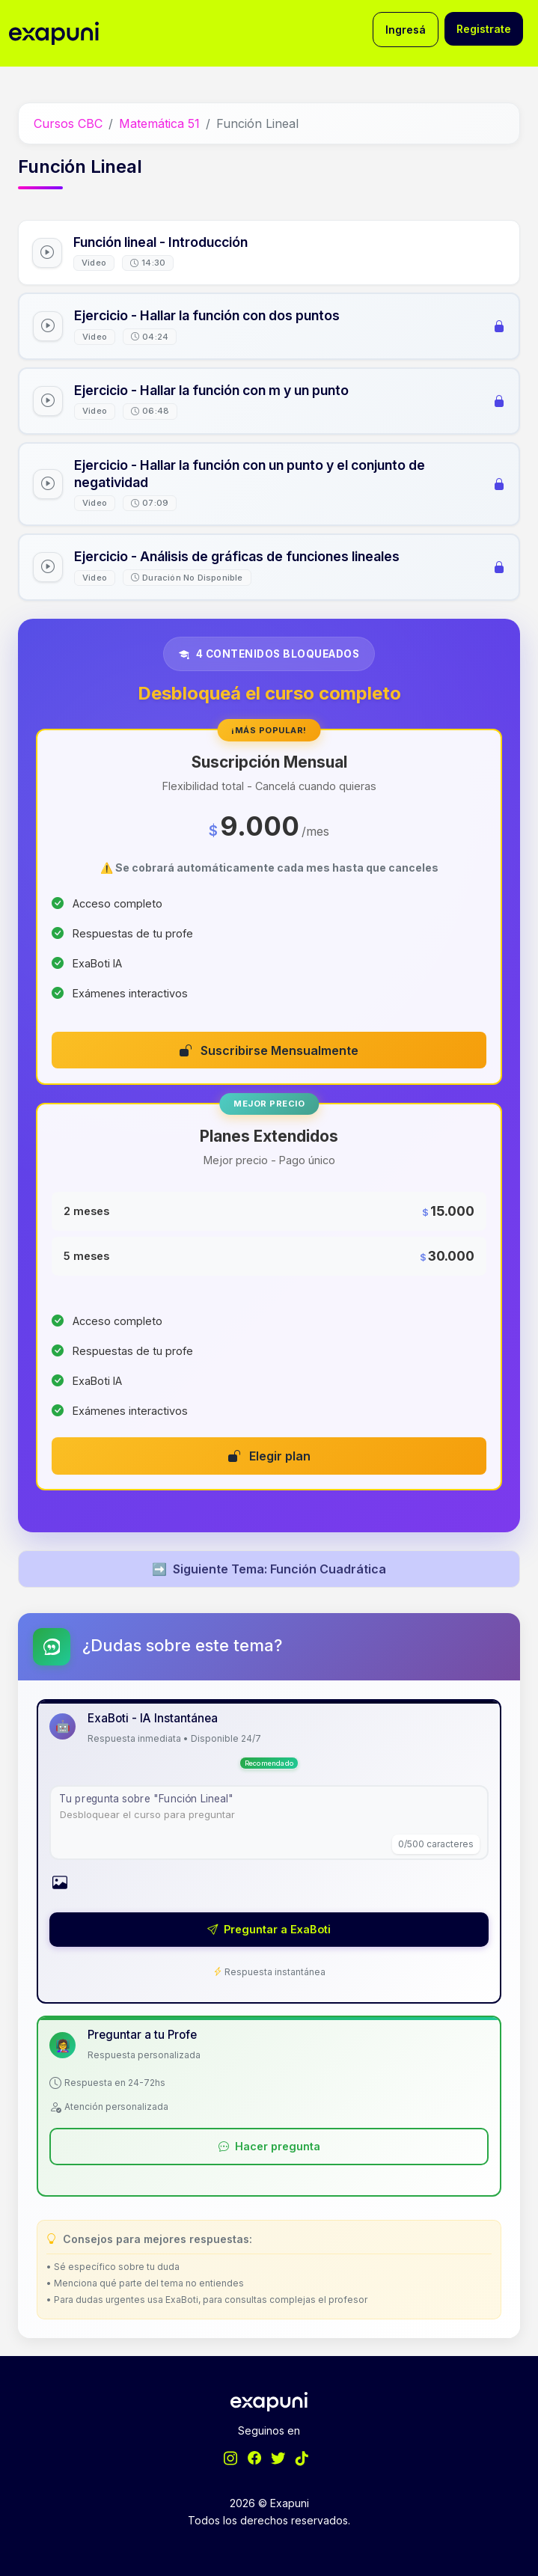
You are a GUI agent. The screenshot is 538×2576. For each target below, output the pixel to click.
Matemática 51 (159, 123)
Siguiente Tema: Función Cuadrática (269, 1568)
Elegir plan (269, 1455)
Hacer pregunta (269, 2146)
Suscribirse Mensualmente (269, 1050)
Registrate (483, 28)
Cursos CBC (68, 123)
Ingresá (405, 29)
